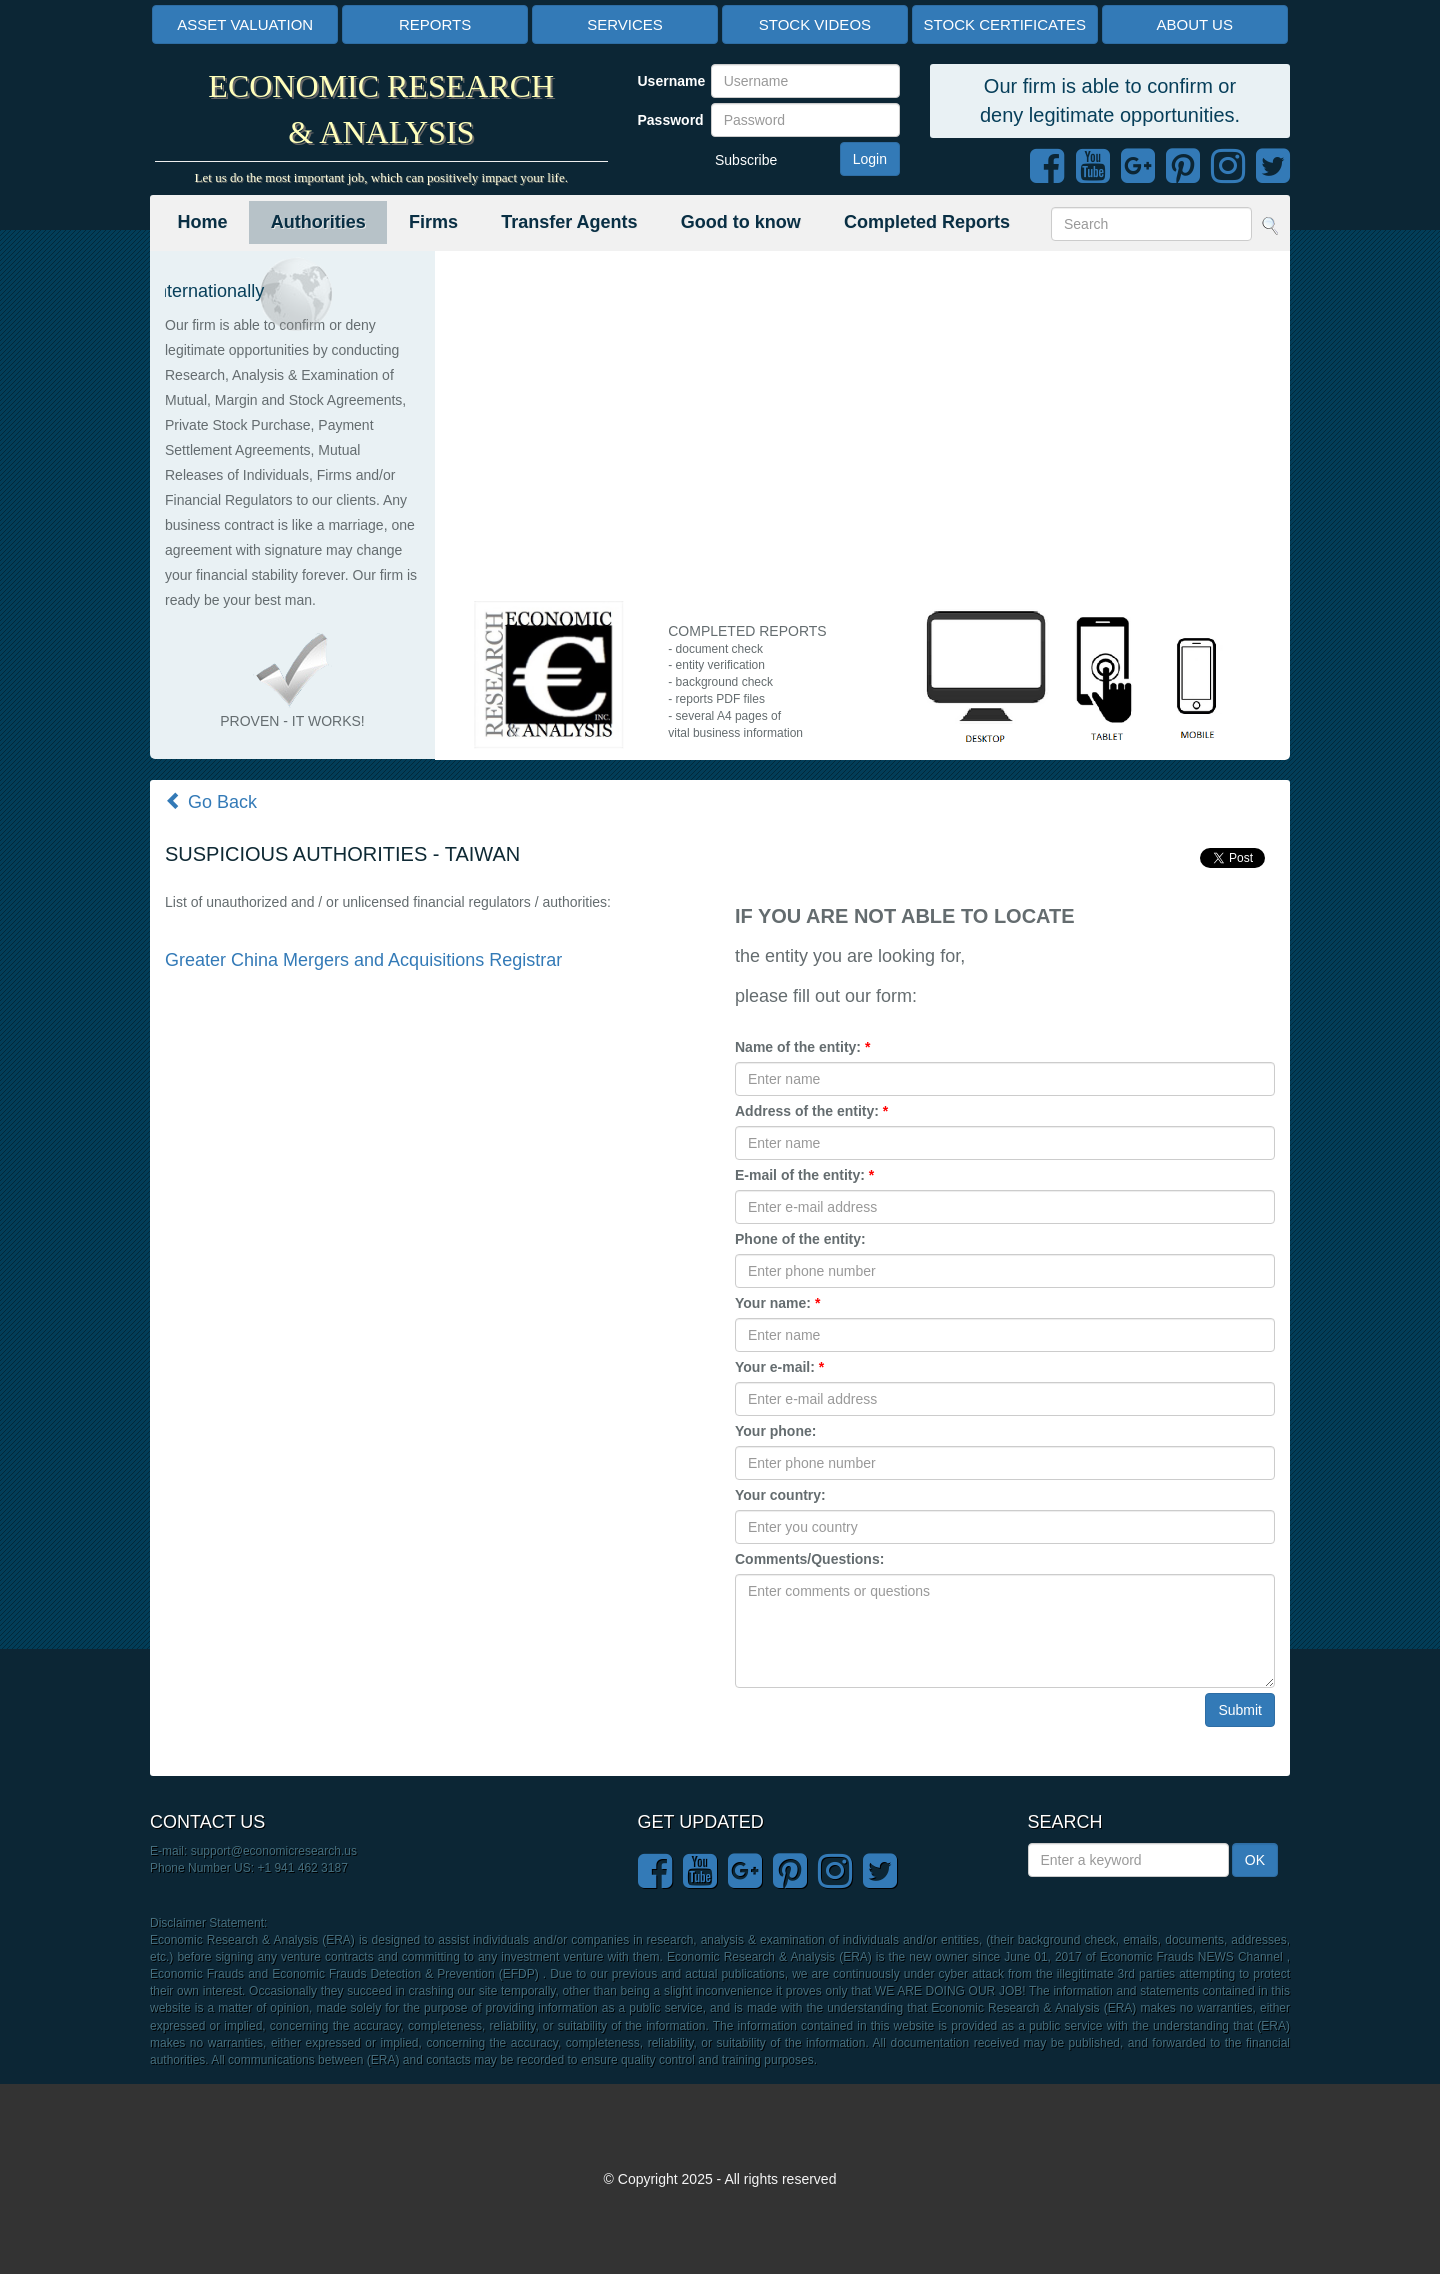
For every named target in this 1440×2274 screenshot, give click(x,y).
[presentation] (887, 1732)
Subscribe (746, 160)
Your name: (777, 1303)
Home (203, 222)
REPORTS (435, 24)
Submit (1240, 1710)
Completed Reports (927, 222)
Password (667, 120)
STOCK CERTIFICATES (1005, 24)
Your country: (780, 1495)
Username (667, 81)
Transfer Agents (569, 222)
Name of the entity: (802, 1047)
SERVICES (625, 24)
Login (870, 159)
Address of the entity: (811, 1111)
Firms (433, 222)
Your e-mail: (779, 1367)
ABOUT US (1195, 24)
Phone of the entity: (800, 1239)
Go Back (211, 802)
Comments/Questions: (809, 1559)
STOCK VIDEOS (815, 24)
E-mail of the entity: (804, 1175)
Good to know (741, 222)
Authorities (318, 222)
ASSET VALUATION (245, 24)
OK (1255, 1860)
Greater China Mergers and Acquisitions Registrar (363, 960)
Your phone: (775, 1431)
